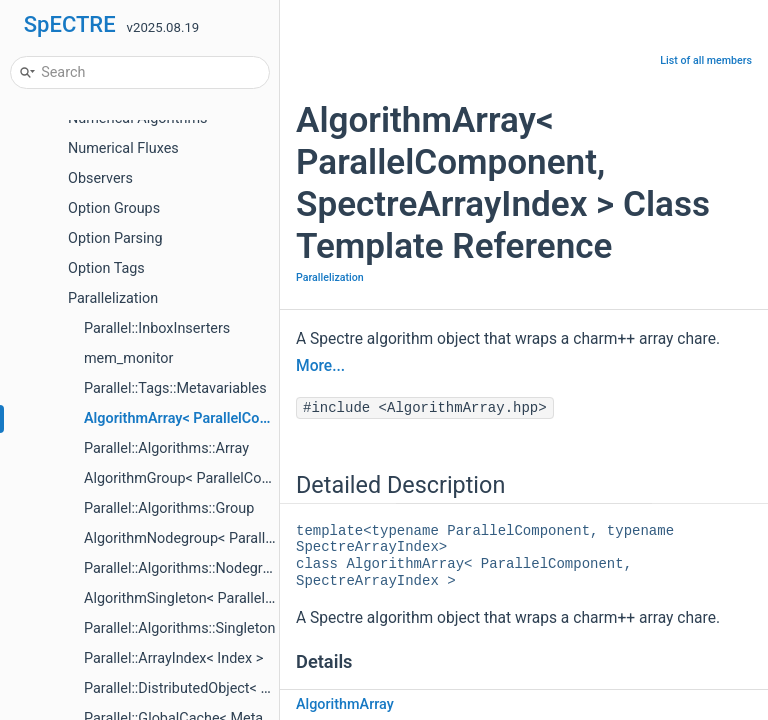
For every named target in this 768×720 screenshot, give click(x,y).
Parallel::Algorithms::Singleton (179, 628)
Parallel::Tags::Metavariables (175, 388)
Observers (100, 178)
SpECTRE (70, 24)
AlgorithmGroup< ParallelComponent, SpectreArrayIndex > (268, 478)
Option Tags (106, 268)
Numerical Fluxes (123, 148)
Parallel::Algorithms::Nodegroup (185, 568)
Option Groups (114, 208)
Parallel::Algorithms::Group (169, 508)
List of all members (706, 60)
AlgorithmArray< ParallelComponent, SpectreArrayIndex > (269, 418)
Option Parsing (115, 238)
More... (320, 366)
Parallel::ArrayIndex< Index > (173, 658)
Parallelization (113, 298)
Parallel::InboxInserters (157, 328)
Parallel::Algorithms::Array (166, 448)
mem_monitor (128, 358)
